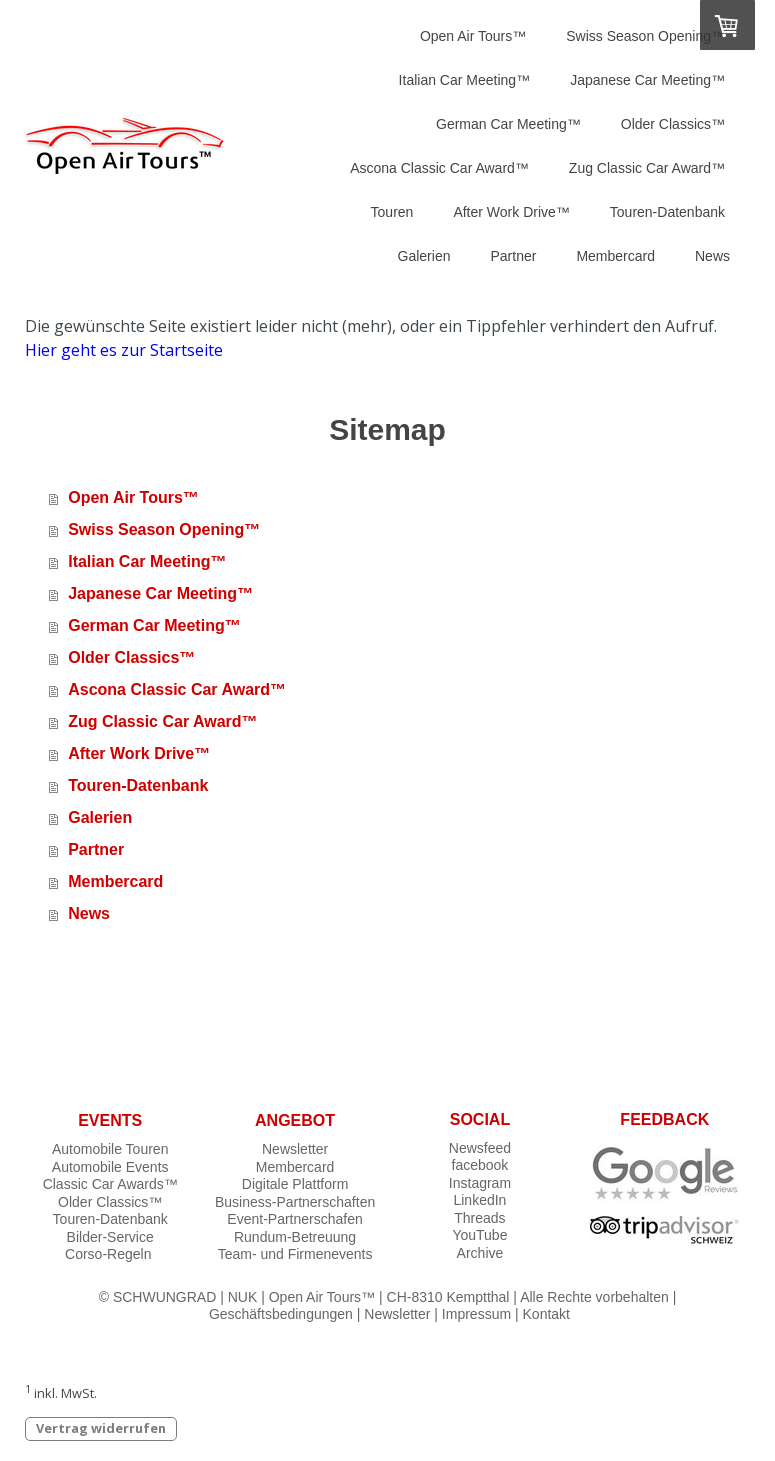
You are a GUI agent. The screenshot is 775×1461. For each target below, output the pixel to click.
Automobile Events (110, 1167)
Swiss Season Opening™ (645, 36)
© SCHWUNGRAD (158, 1297)
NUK (243, 1297)
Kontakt (546, 1314)
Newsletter (295, 1149)
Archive (480, 1253)
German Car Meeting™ (508, 124)
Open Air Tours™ (473, 36)
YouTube (479, 1235)
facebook (480, 1165)
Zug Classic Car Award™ (647, 168)
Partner (513, 256)
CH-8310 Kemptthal (448, 1297)
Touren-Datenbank (667, 212)
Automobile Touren (110, 1149)
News (712, 256)
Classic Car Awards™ (110, 1184)
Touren (392, 212)
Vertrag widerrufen (101, 1428)
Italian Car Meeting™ (465, 80)
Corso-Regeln (108, 1254)
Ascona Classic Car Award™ (439, 168)
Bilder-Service (110, 1237)
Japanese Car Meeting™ (647, 80)
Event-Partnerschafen (294, 1219)
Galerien (424, 256)
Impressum (476, 1314)
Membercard (615, 256)
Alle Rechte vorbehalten (594, 1297)
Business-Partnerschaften (295, 1202)
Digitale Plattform (295, 1184)
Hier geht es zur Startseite (124, 350)
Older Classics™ (673, 124)
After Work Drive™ (511, 212)
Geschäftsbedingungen (281, 1314)
